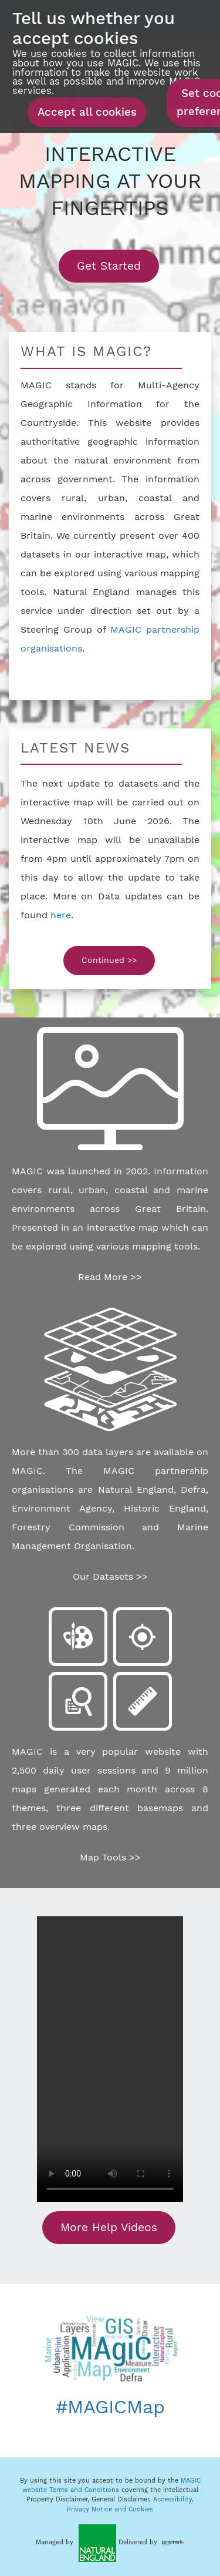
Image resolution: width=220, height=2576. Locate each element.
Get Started (118, 265)
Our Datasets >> (110, 1576)
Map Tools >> (110, 1857)
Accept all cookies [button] (87, 112)
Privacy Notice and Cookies (110, 2509)
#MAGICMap (110, 2407)
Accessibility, (173, 2499)
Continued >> (109, 960)
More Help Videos (108, 2227)
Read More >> (110, 1276)
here (60, 915)
